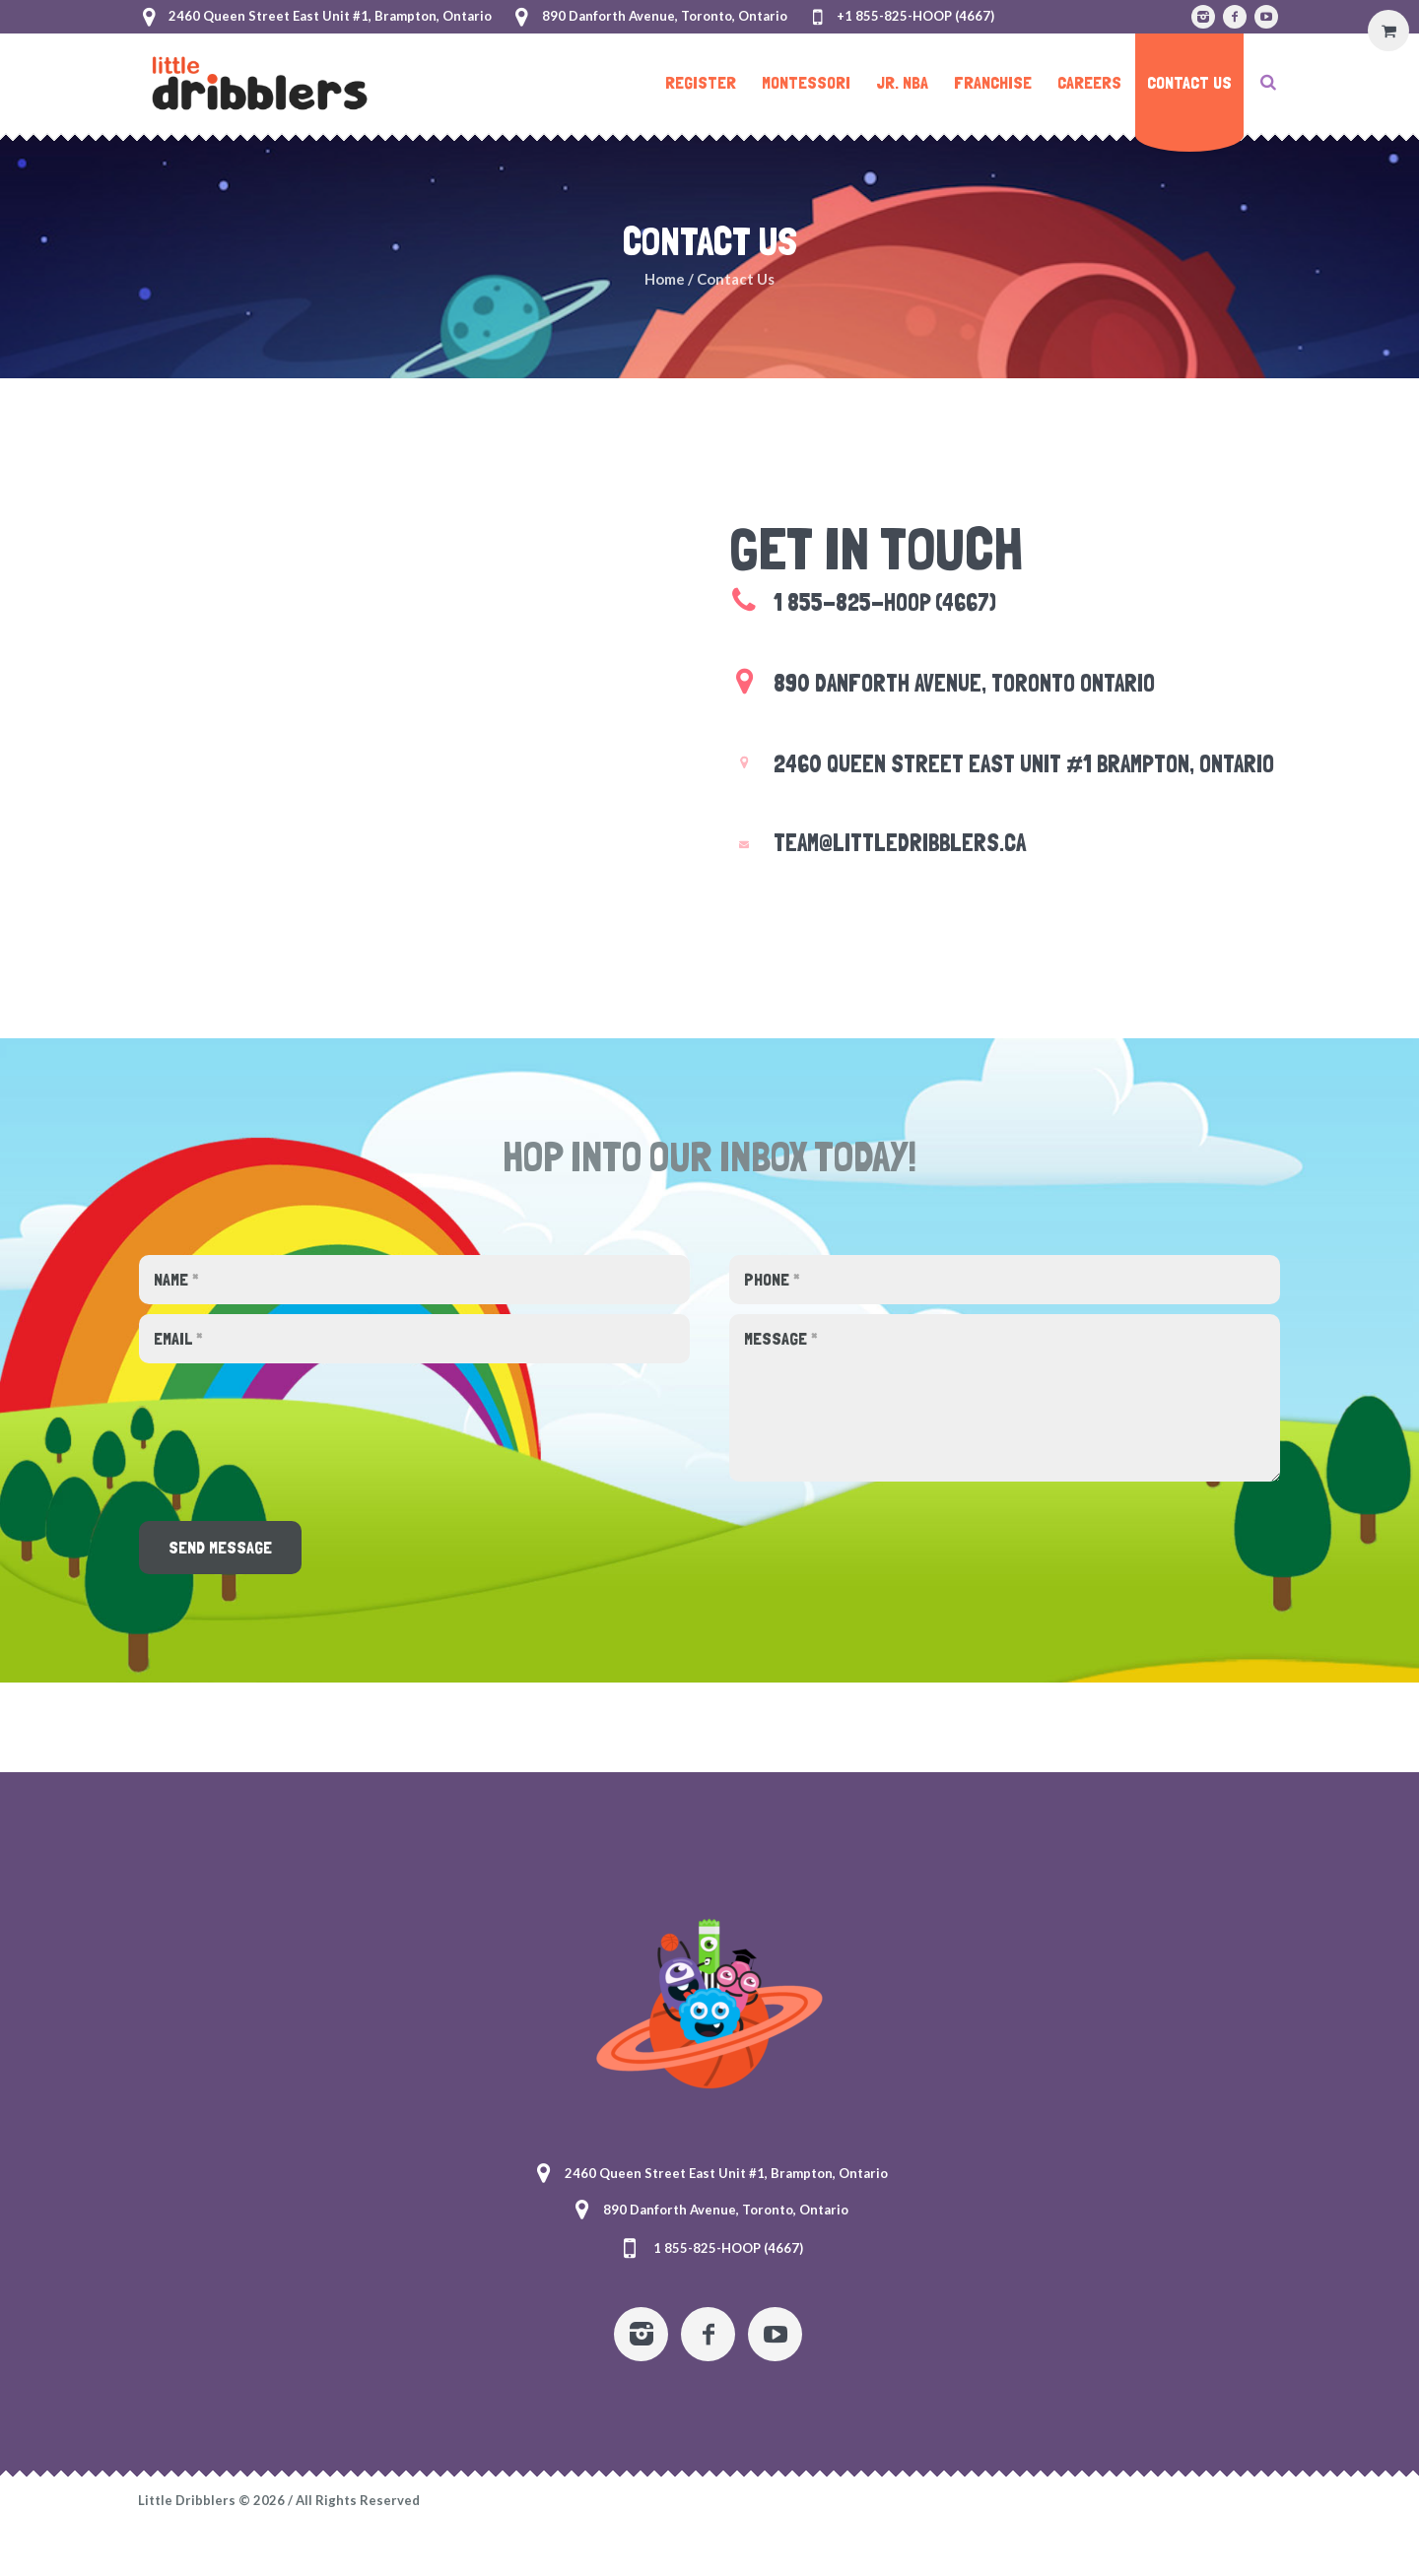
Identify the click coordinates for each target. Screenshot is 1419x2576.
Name (176, 1279)
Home (664, 279)
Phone (772, 1279)
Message (781, 1338)
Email (178, 1338)
